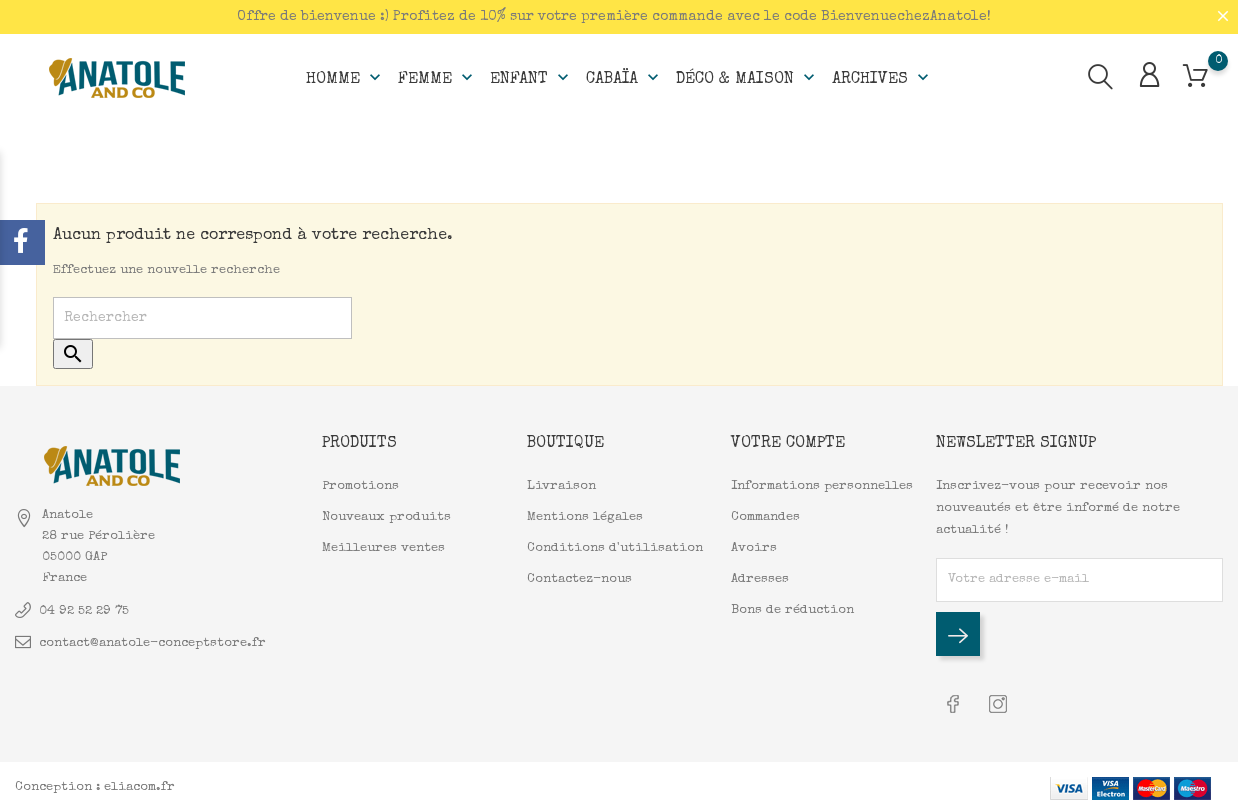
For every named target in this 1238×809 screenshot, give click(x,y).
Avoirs (754, 547)
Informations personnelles (822, 485)
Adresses (760, 578)
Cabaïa (624, 76)
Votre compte (788, 443)
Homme (345, 76)
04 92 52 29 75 (84, 609)
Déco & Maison (747, 76)
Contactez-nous (579, 578)
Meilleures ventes (383, 547)
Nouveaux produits (386, 516)
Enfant (531, 76)
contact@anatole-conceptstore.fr (152, 641)
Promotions (360, 485)
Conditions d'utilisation (615, 547)
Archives (882, 76)
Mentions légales (585, 516)
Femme (437, 76)
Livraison (561, 485)
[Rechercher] (202, 318)
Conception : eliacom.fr (95, 783)
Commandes (765, 516)
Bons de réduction (792, 609)
